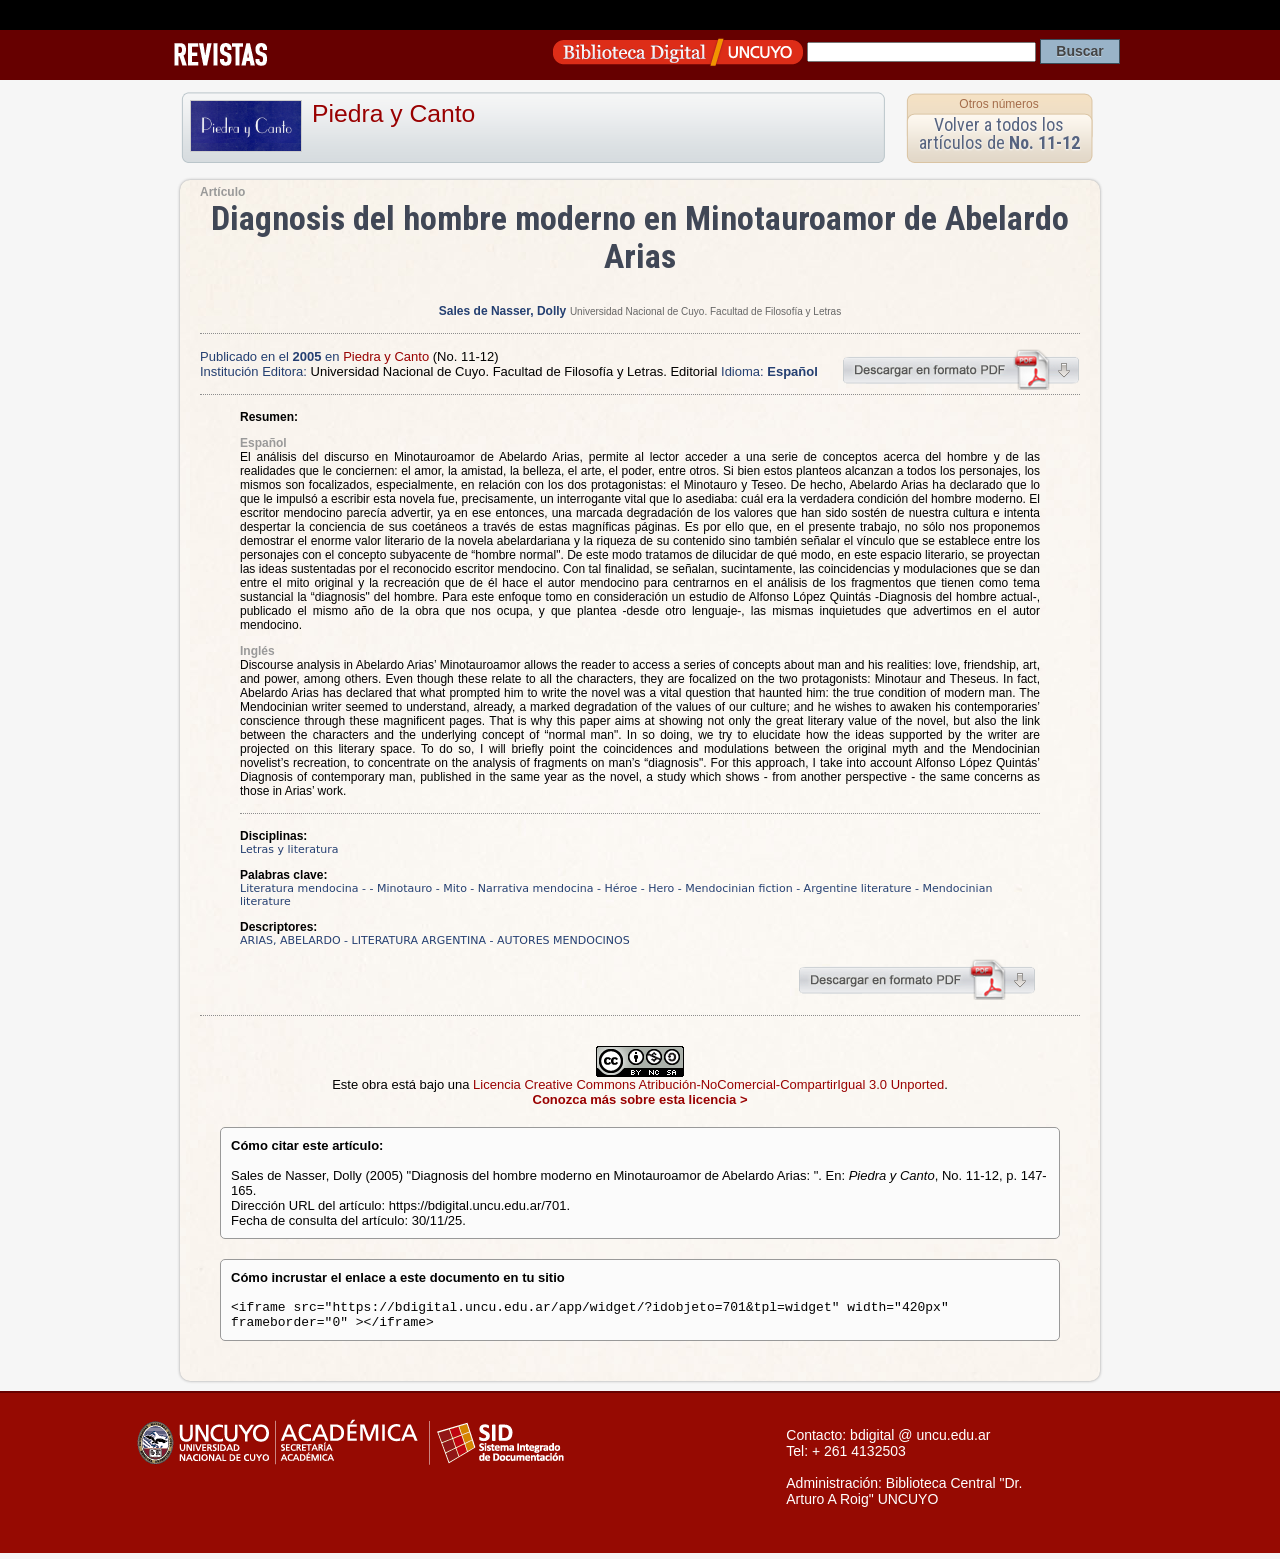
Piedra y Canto (393, 113)
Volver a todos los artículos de (999, 133)
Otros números (998, 104)
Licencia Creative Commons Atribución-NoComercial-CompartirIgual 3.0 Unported (708, 1084)
